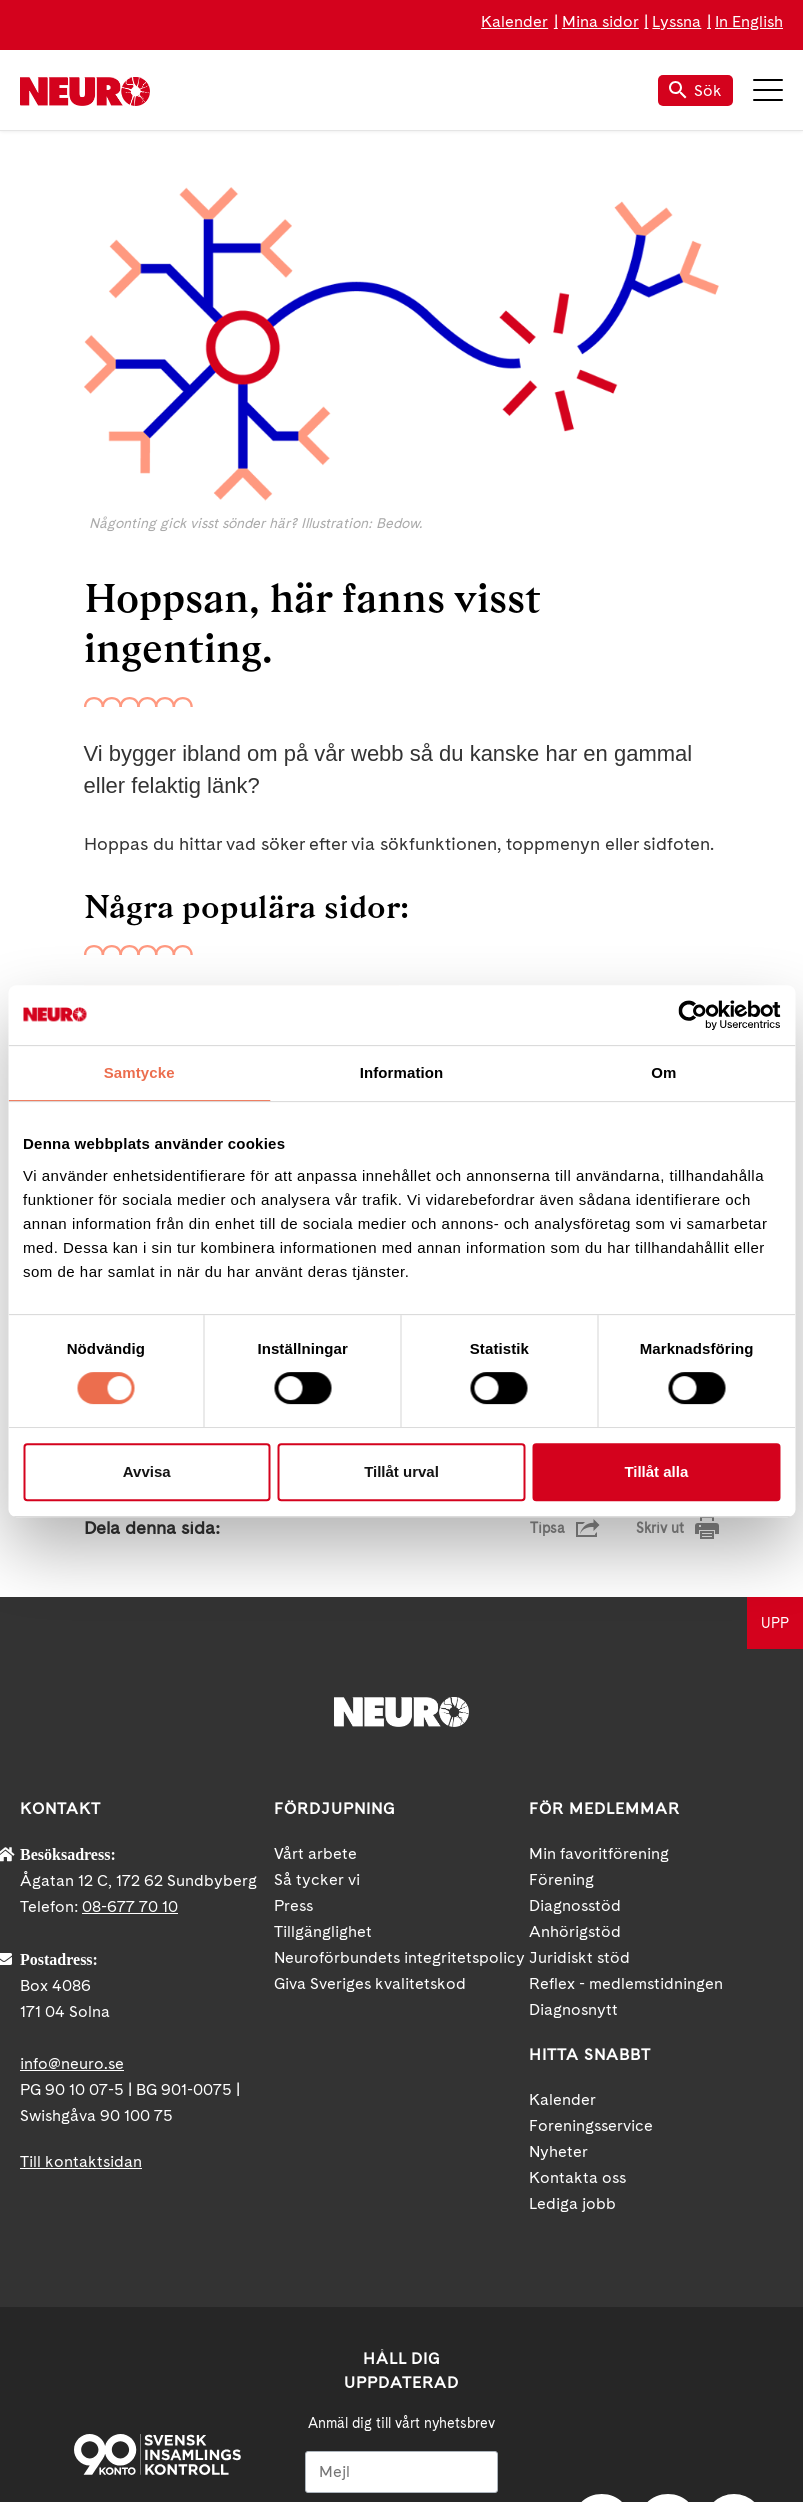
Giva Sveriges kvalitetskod (370, 1743)
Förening (561, 1639)
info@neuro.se (72, 1823)
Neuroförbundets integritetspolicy (399, 1717)
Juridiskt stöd (579, 1717)
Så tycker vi (317, 1639)
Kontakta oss (577, 1937)
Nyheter (558, 1911)
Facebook (602, 2285)
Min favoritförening (599, 1613)
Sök (695, 90)
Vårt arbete (315, 1613)
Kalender (514, 21)
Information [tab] (402, 1072)
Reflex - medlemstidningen (626, 1743)
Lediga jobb (572, 1963)
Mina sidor (600, 21)
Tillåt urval (401, 1471)
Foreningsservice (591, 1885)
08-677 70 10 (130, 1666)
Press (293, 1665)
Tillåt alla (656, 1471)
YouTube (668, 2285)
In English (749, 21)
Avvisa (147, 1471)
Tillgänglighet (323, 1691)
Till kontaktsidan (81, 1921)
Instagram (734, 2285)
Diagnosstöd (575, 1665)
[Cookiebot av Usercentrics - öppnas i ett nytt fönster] (692, 1015)
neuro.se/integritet (401, 2394)
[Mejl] (401, 2232)
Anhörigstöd (575, 1691)
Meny (768, 90)
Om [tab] (663, 1072)
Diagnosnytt (573, 1769)
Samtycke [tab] (139, 1072)
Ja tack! (402, 2442)
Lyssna (676, 21)
